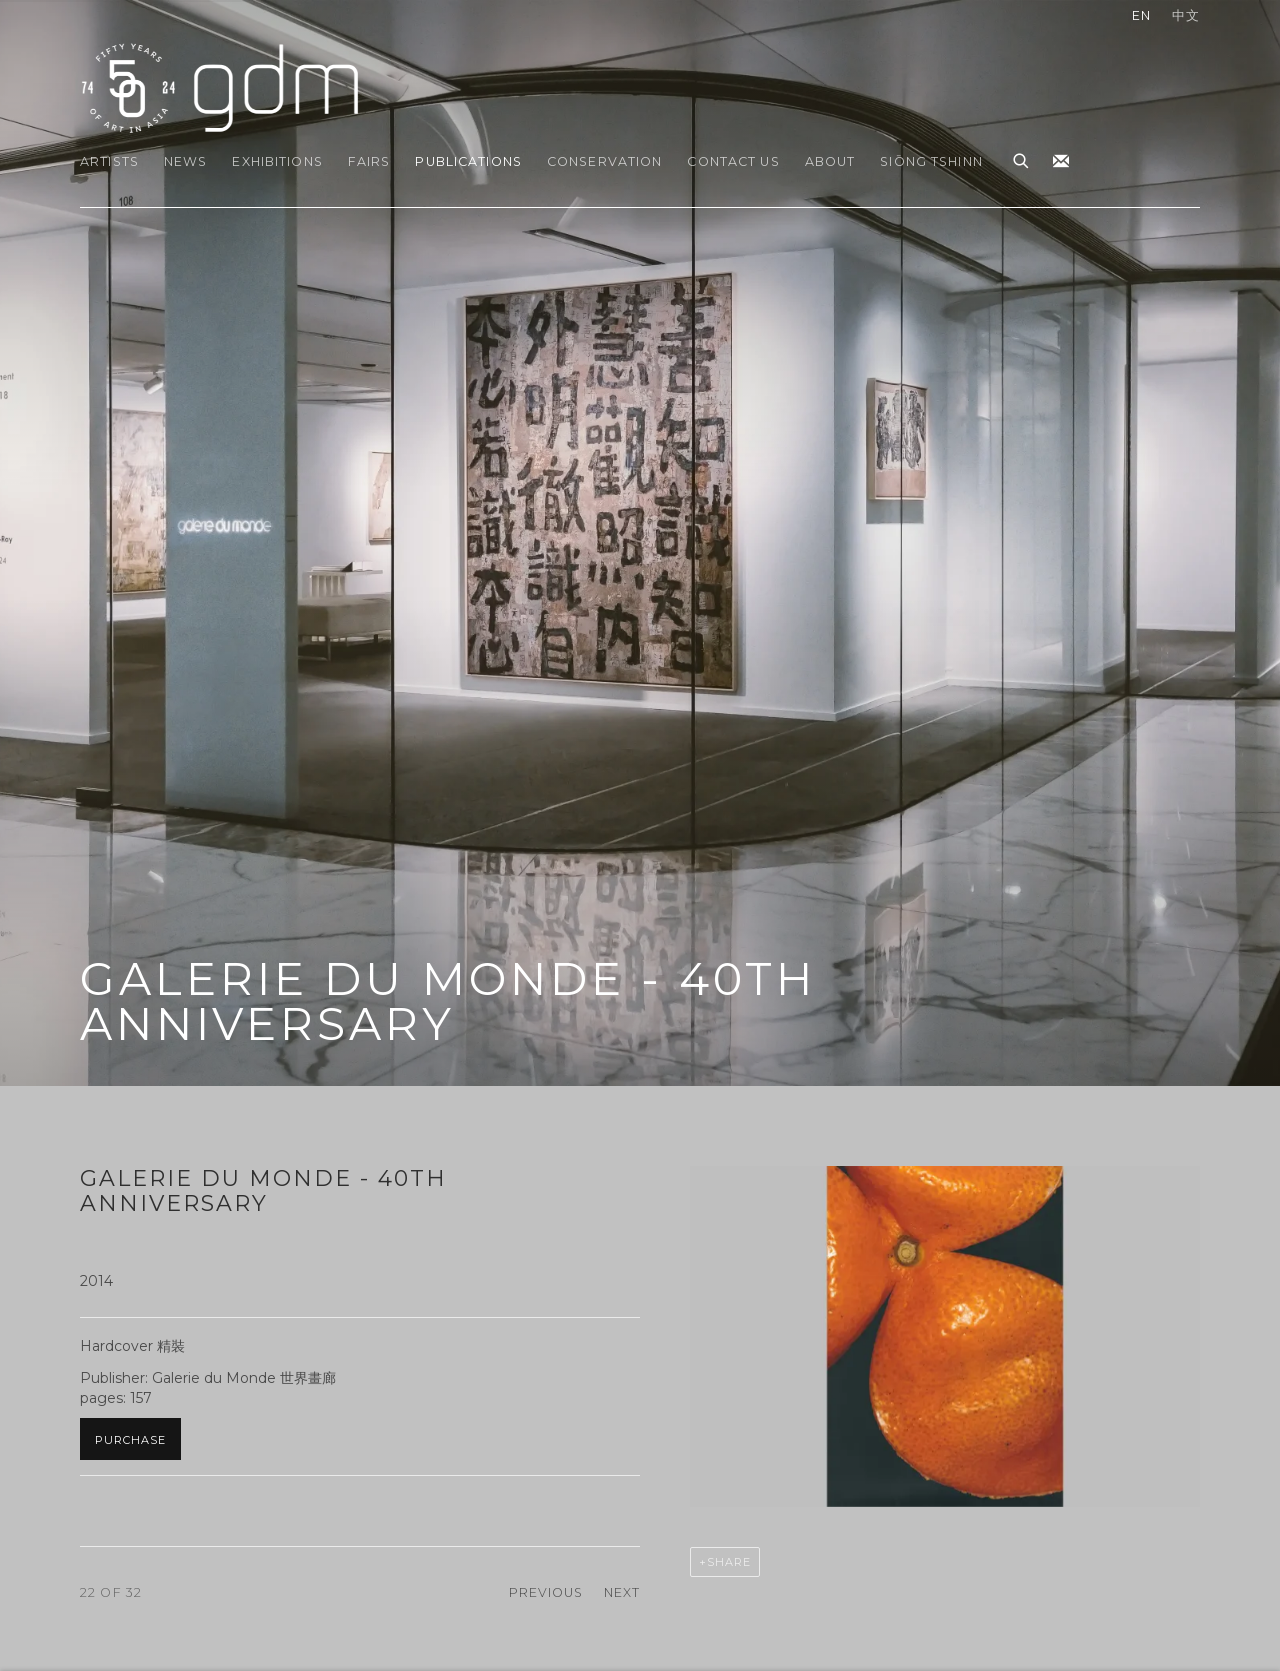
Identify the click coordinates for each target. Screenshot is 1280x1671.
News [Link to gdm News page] (186, 161)
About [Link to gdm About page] (830, 161)
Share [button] (729, 1562)
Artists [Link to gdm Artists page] (109, 161)
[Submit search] (1022, 158)
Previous (546, 1592)
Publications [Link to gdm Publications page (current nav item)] (468, 161)
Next (622, 1592)
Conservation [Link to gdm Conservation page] (605, 161)
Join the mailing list (1061, 162)
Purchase (130, 1440)
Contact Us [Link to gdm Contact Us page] (733, 161)
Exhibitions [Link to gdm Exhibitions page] (277, 161)
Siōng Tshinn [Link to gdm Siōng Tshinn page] (931, 161)
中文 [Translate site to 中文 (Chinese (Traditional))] (1186, 15)
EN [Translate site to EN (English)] (1141, 15)
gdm (220, 86)
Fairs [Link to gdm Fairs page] (369, 161)
